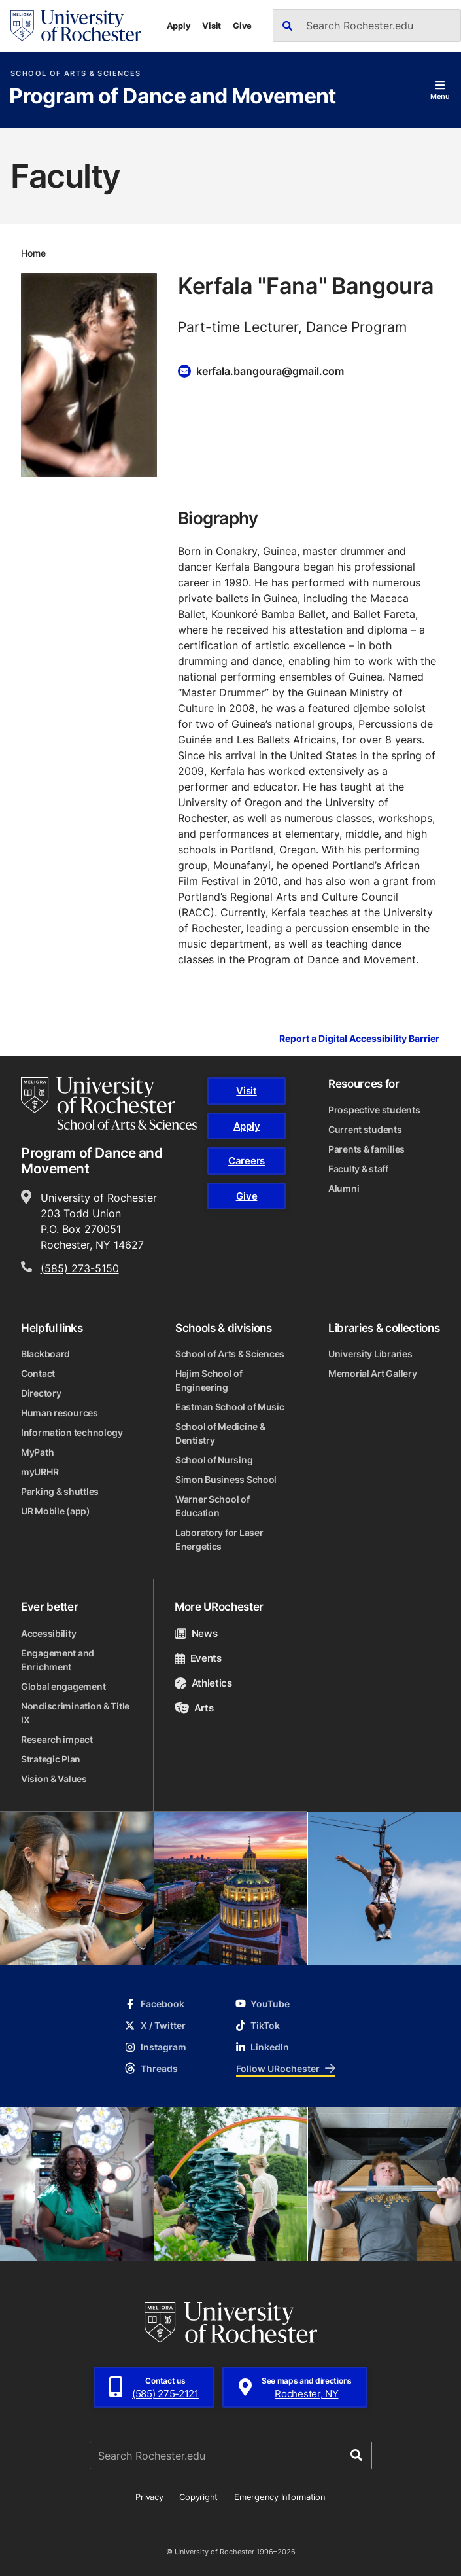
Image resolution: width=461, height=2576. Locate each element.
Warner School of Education (212, 1506)
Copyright (198, 2497)
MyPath (37, 1452)
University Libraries (370, 1354)
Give (242, 25)
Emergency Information (280, 2497)
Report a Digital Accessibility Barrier (359, 1039)
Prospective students (374, 1109)
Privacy (149, 2497)
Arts (194, 1708)
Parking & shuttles (60, 1491)
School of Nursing (213, 1460)
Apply (179, 25)
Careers (246, 1161)
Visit (211, 25)
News (196, 1633)
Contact (38, 1373)
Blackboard (45, 1354)
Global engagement (63, 1686)
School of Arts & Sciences (75, 74)
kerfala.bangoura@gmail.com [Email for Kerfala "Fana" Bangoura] (270, 371)
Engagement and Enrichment (57, 1660)
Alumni (343, 1188)
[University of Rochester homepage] (75, 25)
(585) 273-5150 (80, 1268)
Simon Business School (226, 1479)
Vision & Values (54, 1778)
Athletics (203, 1683)
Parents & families (366, 1149)
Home (33, 252)
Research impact (57, 1739)
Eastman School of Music (229, 1407)
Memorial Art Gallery (372, 1373)
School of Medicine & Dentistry (220, 1433)
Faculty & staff (358, 1168)
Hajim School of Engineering (209, 1380)
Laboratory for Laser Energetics (219, 1539)
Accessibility (48, 1633)
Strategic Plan (50, 1759)
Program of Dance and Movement (172, 97)
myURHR (39, 1471)
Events (198, 1658)
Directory (41, 1393)
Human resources (59, 1412)
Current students (365, 1129)
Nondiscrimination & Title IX (75, 1713)
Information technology (72, 1432)
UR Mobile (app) (55, 1511)
